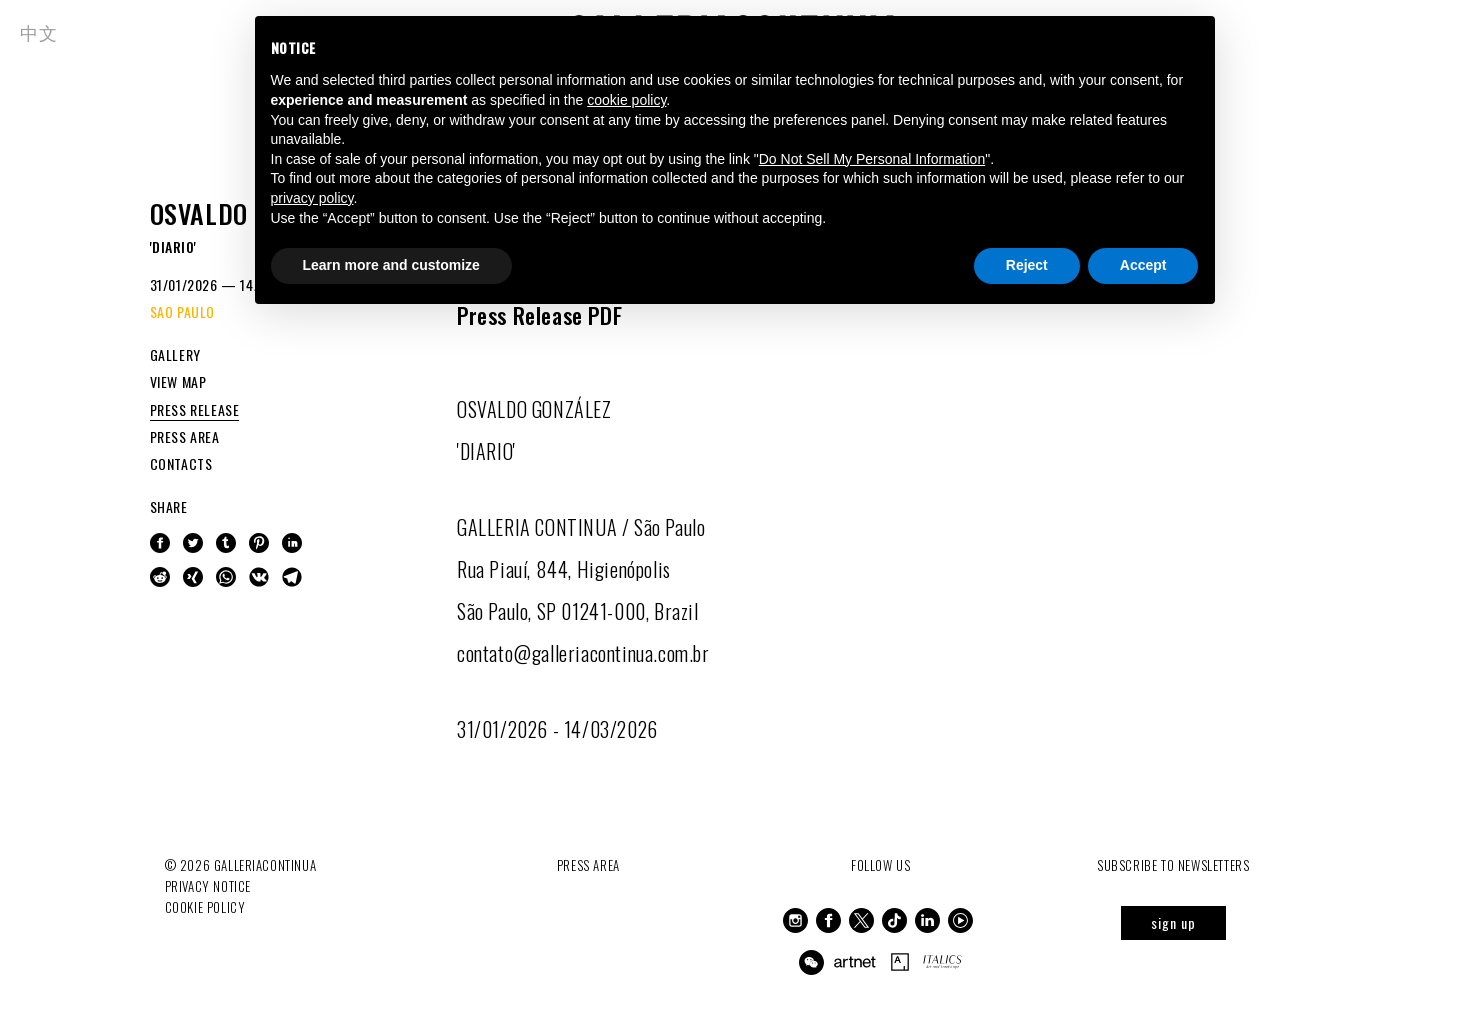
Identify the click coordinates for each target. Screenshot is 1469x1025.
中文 (38, 32)
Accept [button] (1143, 265)
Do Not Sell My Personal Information (872, 159)
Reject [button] (1027, 265)
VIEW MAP (178, 381)
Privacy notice (208, 886)
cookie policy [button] (626, 100)
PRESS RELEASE (195, 409)
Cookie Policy (205, 907)
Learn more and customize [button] (391, 265)
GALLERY (175, 354)
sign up (1173, 922)
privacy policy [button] (312, 198)
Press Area (588, 865)
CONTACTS (181, 463)
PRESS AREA (185, 436)
